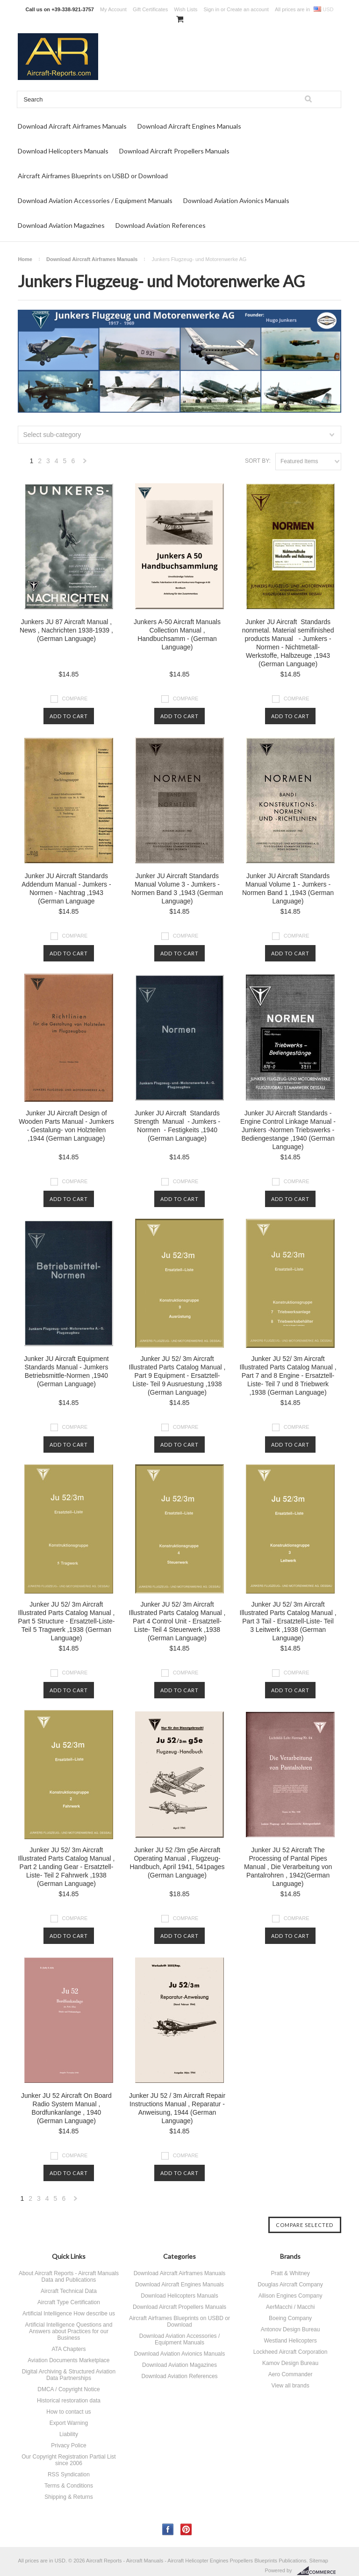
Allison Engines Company (290, 2295)
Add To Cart (69, 716)
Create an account (248, 9)
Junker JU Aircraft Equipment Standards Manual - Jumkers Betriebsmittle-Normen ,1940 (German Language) (66, 1371)
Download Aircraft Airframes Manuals (72, 126)
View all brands (290, 2385)
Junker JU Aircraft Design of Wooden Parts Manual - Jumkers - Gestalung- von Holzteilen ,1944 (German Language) (66, 1125)
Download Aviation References (160, 225)
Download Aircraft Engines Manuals (189, 126)
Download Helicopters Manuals (63, 151)
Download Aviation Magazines (61, 225)
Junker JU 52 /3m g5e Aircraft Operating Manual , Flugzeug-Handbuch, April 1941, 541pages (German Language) (176, 1862)
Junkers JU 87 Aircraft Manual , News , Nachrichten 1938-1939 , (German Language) (66, 630)
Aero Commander (290, 2374)
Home (25, 259)
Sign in (211, 9)
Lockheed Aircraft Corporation (290, 2352)
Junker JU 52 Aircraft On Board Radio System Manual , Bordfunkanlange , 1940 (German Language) (66, 2108)
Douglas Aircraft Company (290, 2284)
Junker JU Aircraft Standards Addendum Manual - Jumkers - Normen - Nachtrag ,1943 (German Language (66, 888)
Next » (85, 463)
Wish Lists (185, 9)
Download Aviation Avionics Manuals (236, 200)
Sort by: (258, 461)
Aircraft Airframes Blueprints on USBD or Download (93, 176)
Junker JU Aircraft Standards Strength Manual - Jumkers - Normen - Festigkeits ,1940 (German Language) (177, 1125)
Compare (75, 698)
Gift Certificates (150, 9)
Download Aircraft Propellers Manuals (174, 151)
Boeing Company (290, 2318)
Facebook (168, 2529)
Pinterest (186, 2529)
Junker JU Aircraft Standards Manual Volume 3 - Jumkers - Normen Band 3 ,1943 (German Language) (177, 888)
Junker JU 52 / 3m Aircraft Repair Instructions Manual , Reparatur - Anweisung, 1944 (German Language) (177, 2108)
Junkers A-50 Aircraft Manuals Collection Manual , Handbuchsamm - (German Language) (177, 634)
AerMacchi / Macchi (290, 2307)
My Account (113, 9)
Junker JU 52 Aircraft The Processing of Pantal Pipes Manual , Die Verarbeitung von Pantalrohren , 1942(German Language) (288, 1866)
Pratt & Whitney (290, 2273)
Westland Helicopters (290, 2340)
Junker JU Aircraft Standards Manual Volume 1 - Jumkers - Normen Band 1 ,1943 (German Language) (288, 888)
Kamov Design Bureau (290, 2363)
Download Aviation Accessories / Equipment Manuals (95, 200)
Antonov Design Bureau (290, 2329)
